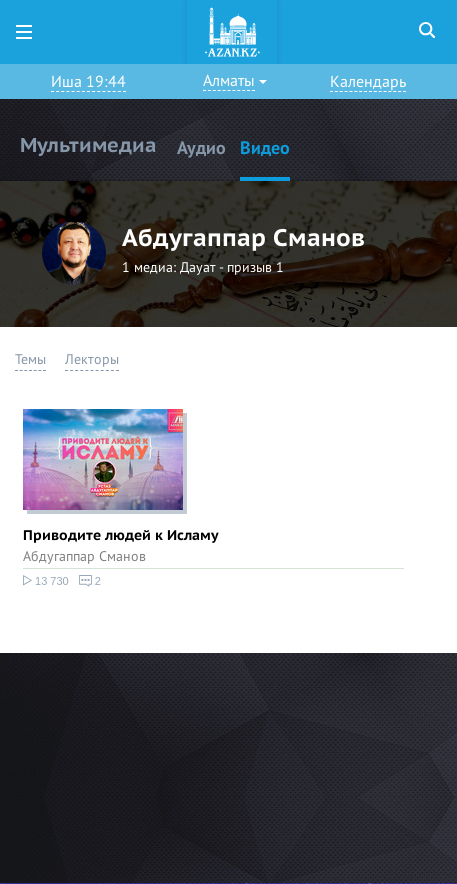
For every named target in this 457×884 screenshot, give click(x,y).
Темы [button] (30, 359)
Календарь (368, 82)
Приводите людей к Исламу (121, 535)
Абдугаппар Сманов (84, 556)
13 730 (46, 581)
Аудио (201, 148)
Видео (265, 148)
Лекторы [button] (92, 359)
